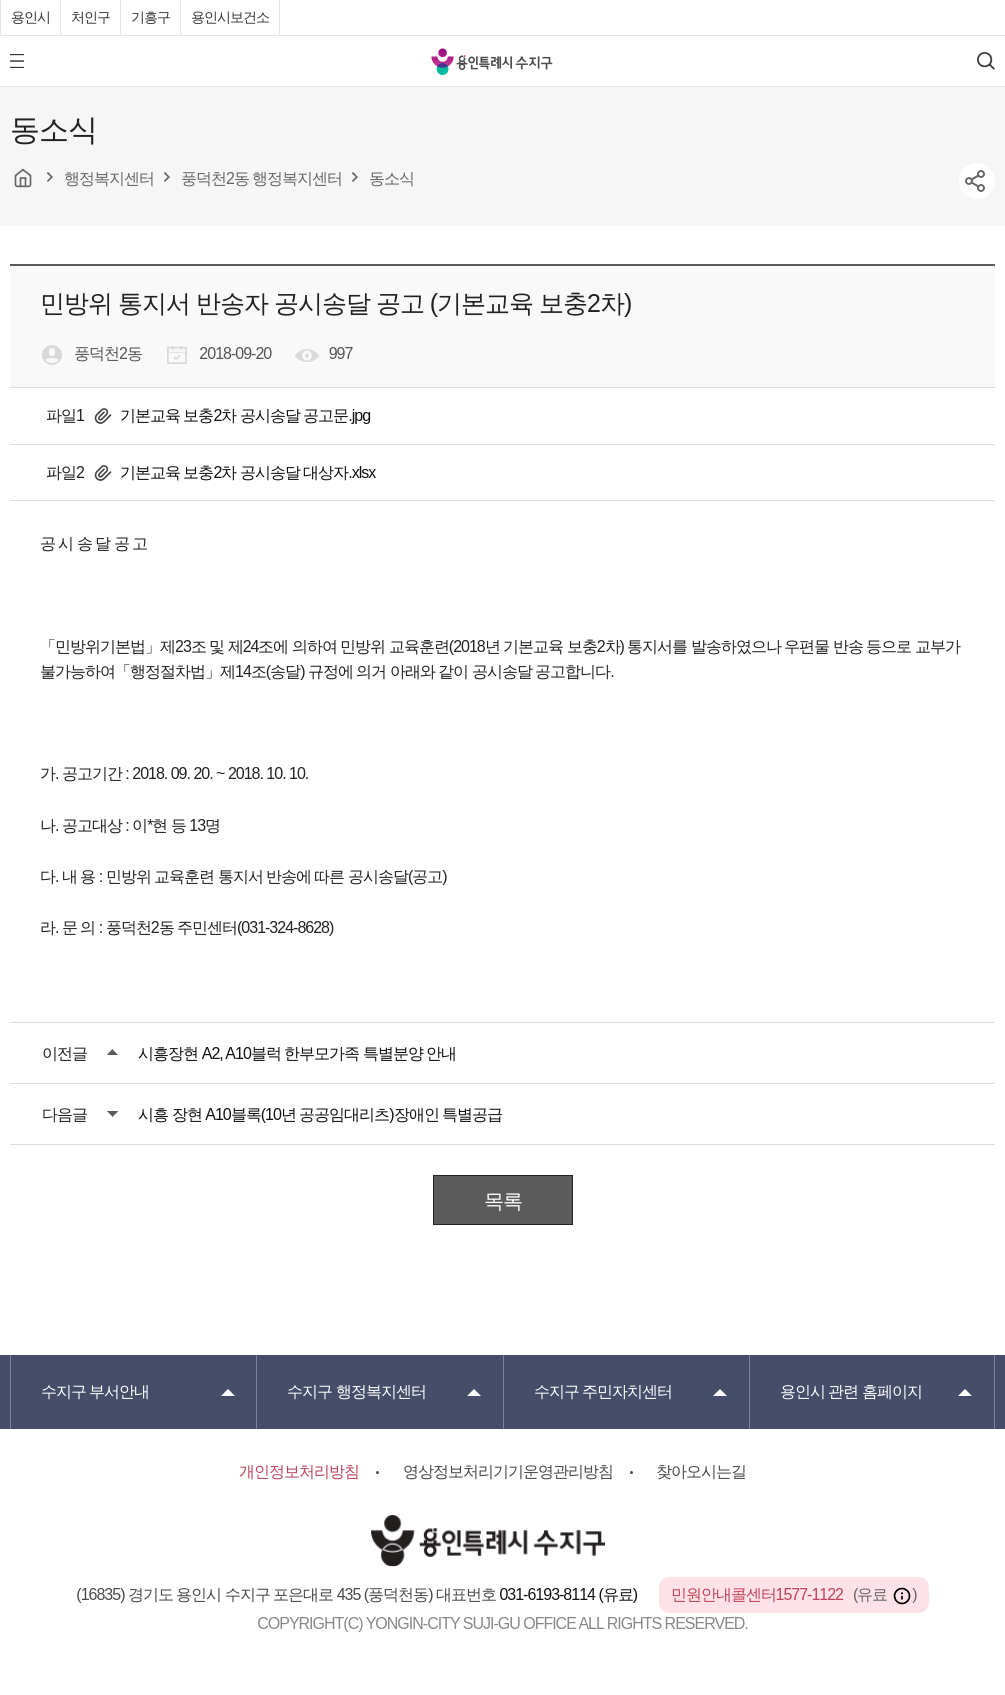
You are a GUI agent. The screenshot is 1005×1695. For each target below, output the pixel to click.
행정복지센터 (356, 1391)
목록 (503, 1201)
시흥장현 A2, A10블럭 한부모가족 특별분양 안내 (297, 1053)
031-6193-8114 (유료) (569, 1594)
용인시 (30, 17)
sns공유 (977, 181)
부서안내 (95, 1391)
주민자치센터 (603, 1391)
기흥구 (150, 17)
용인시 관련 (851, 1391)
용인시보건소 (230, 17)
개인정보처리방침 (299, 1471)
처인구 (90, 17)
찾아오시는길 (701, 1471)
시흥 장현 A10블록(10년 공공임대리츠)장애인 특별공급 (320, 1114)
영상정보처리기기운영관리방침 (508, 1471)
